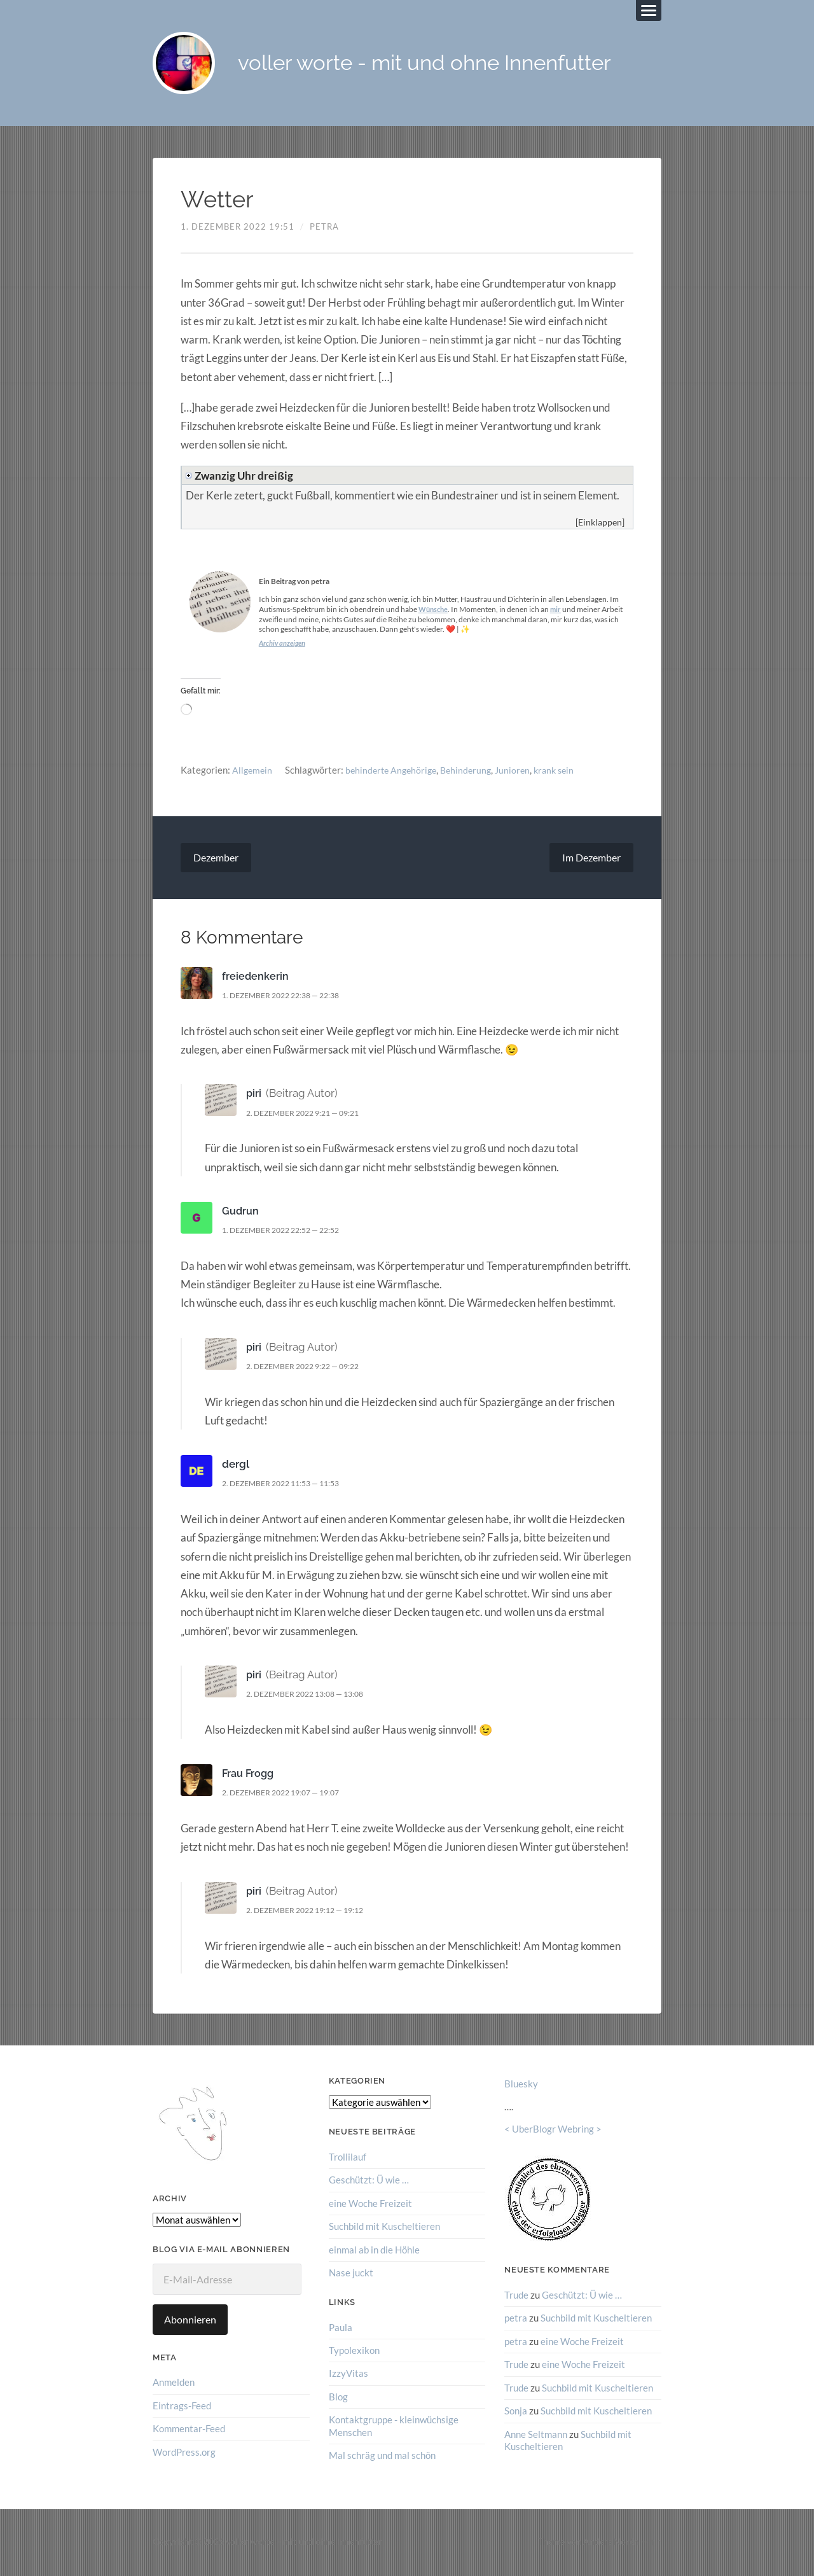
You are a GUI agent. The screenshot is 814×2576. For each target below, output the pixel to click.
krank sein (566, 770)
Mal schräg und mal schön (382, 2455)
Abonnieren (190, 2321)
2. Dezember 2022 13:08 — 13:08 (312, 1695)
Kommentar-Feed (189, 2429)
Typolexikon (354, 2351)
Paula (340, 2327)
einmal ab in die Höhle (374, 2250)
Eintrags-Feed (182, 2406)
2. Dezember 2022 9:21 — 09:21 (310, 1114)
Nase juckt (351, 2273)
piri (254, 1094)
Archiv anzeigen (284, 644)
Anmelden (174, 2383)
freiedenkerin (255, 977)
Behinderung (473, 770)
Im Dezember (591, 859)
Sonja (515, 2411)
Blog (338, 2396)
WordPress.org (184, 2452)
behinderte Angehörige (395, 770)
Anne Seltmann (535, 2434)
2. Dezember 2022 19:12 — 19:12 (312, 1911)
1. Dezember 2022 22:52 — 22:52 (288, 1231)
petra (324, 228)
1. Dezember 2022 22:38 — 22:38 (288, 996)
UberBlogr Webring (553, 2130)
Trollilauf (347, 2158)
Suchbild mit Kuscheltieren (384, 2227)
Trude (516, 2296)
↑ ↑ (656, 2542)
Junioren (522, 770)
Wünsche (434, 610)
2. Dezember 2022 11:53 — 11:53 (288, 1484)
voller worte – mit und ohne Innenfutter (304, 2542)
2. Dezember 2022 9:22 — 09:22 (310, 1367)
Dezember (215, 859)
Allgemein (253, 770)
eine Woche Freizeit (370, 2204)
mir (559, 610)
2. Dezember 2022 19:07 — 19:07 (288, 1793)
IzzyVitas (348, 2373)
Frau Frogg (249, 1774)
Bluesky (521, 2085)
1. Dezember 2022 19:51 (237, 228)
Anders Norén (611, 2542)
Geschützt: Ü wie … (369, 2181)
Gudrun (240, 1212)
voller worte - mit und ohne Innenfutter (439, 64)
